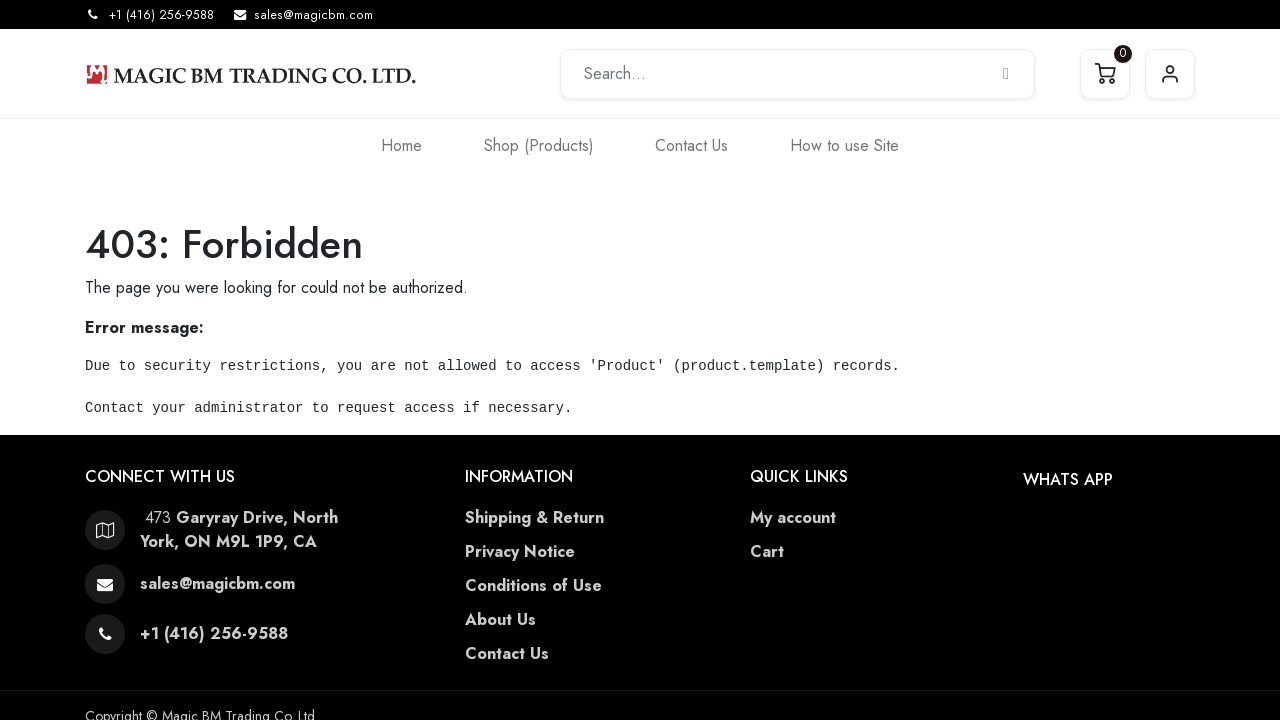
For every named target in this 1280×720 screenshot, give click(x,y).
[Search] (1006, 74)
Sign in (1170, 74)
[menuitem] (401, 145)
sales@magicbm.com (313, 15)
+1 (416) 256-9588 (161, 15)
